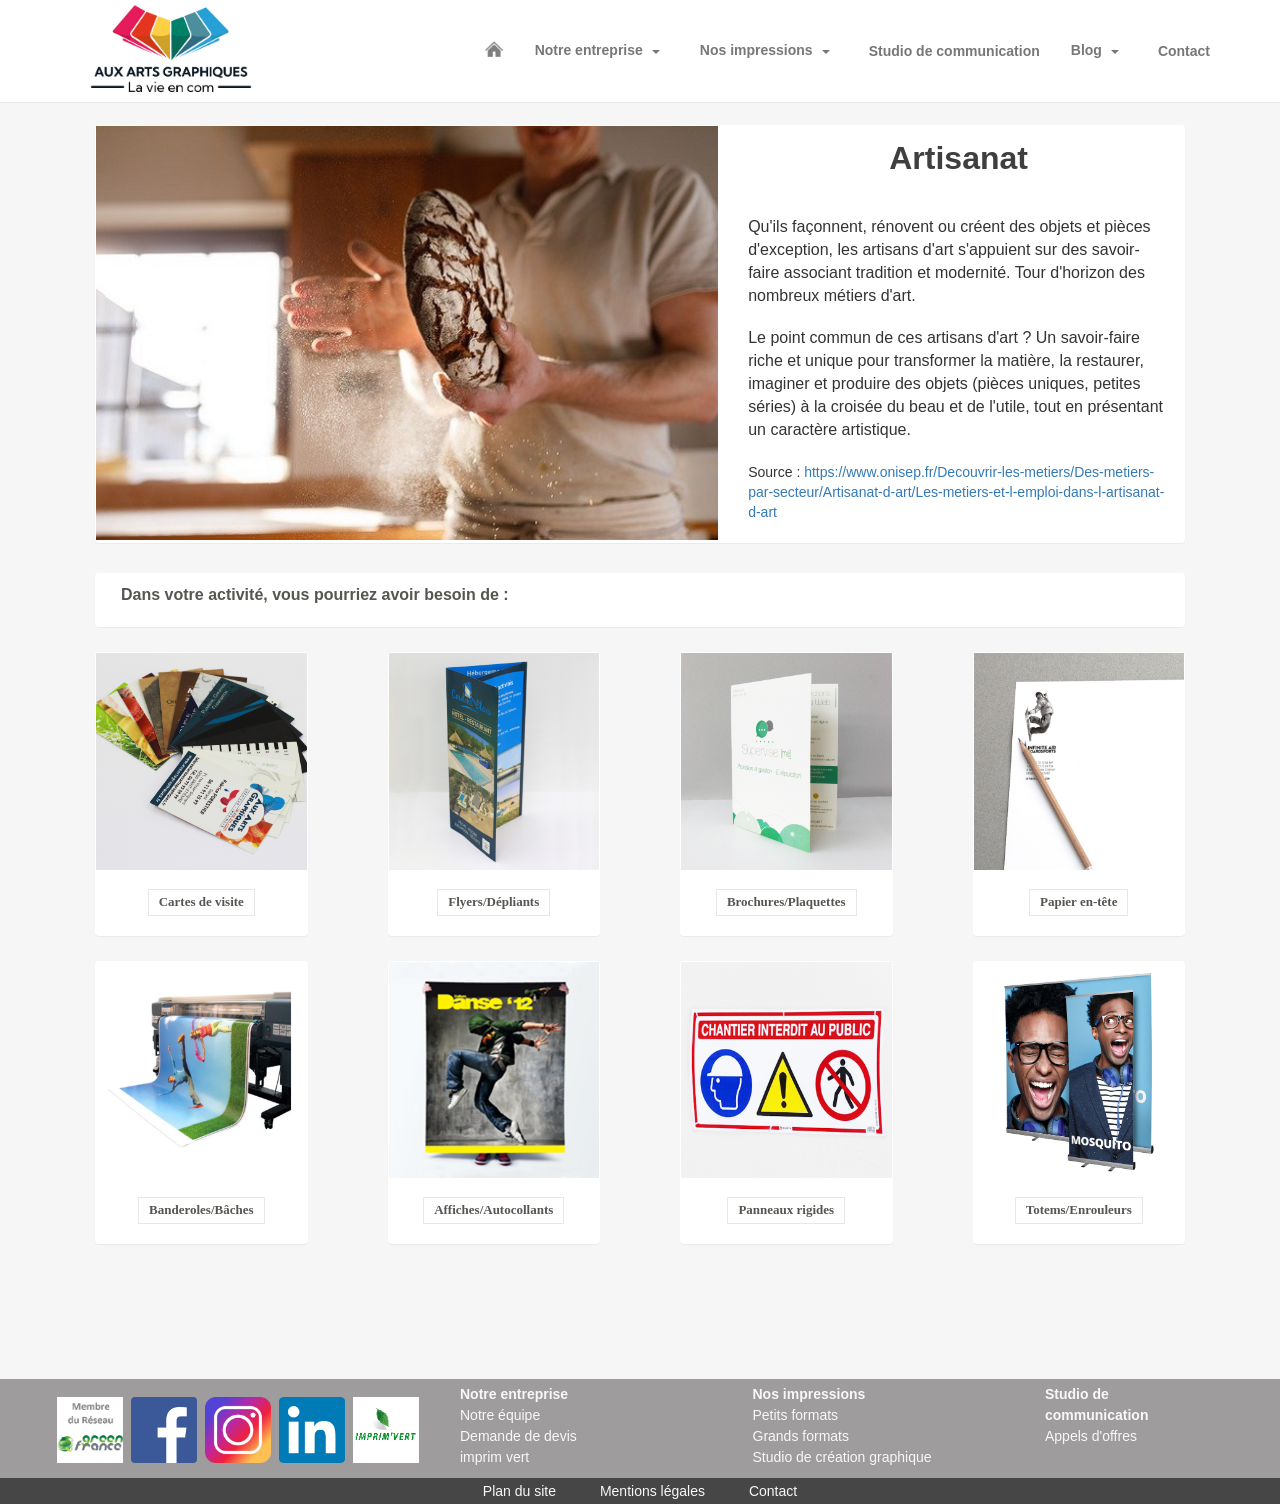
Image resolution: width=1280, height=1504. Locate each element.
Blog (1086, 50)
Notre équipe (500, 1415)
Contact (1184, 51)
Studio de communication (954, 51)
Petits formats (796, 1415)
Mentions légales (652, 1491)
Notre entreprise (589, 50)
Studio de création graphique (842, 1457)
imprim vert (494, 1457)
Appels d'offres (1091, 1436)
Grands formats (801, 1436)
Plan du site (519, 1491)
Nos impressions (756, 50)
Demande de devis (518, 1436)
